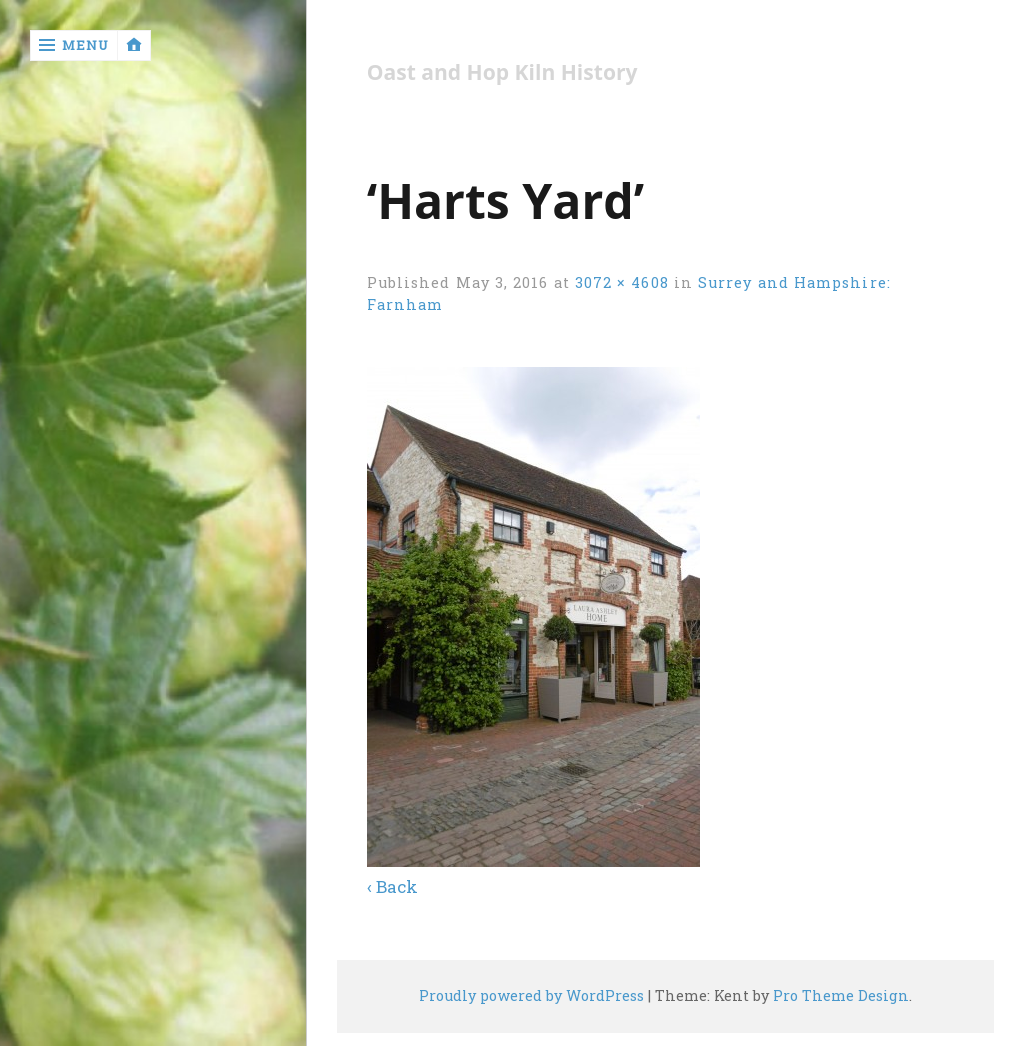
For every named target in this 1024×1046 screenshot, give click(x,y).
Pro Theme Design (841, 995)
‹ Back (392, 886)
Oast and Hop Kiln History (502, 72)
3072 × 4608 (622, 282)
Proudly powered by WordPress (531, 995)
